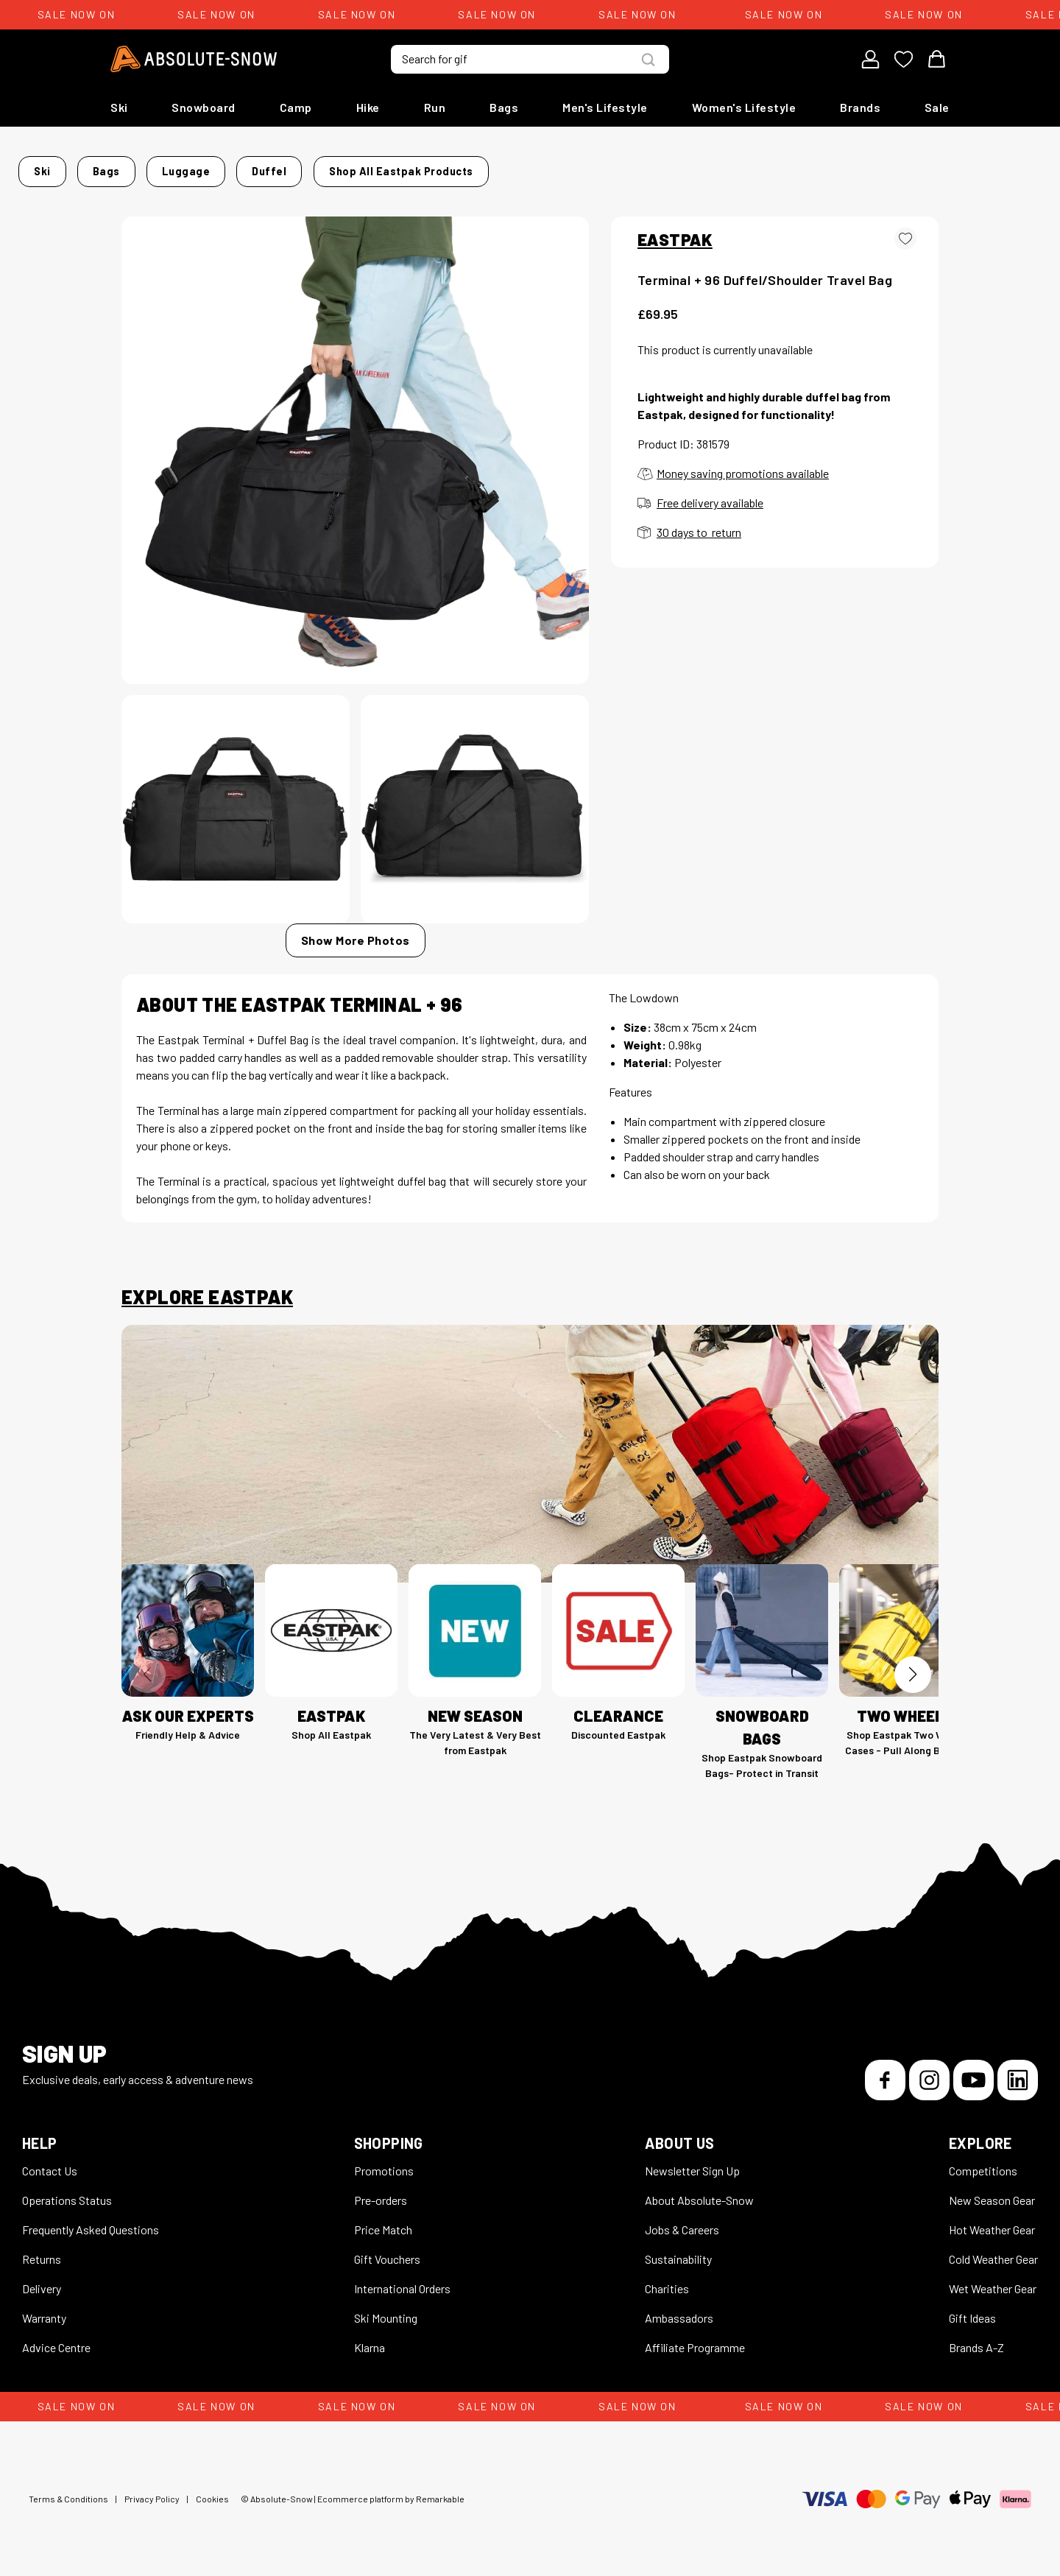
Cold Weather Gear (993, 2250)
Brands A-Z (976, 2339)
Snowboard (204, 107)
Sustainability (678, 2250)
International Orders (402, 2280)
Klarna (369, 2339)
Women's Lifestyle (744, 107)
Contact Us (49, 2162)
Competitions (983, 2162)
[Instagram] (929, 2071)
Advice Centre (56, 2339)
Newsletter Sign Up (692, 2162)
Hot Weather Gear (992, 2221)
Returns (41, 2250)
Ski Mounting (385, 2309)
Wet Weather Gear (992, 2280)
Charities (667, 2280)
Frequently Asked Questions (90, 2221)
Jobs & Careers (682, 2221)
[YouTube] (973, 2071)
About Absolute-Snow (699, 2191)
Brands (860, 107)
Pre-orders (380, 2191)
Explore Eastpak (207, 1288)
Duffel (334, 167)
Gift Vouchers (387, 2250)
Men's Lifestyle (605, 107)
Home (136, 167)
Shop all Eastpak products (726, 167)
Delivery (41, 2280)
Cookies (212, 2490)
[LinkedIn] (1017, 2071)
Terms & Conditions (68, 2490)
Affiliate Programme (695, 2339)
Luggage (275, 167)
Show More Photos (355, 931)
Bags (504, 107)
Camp (296, 107)
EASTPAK (675, 230)
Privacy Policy (152, 2490)
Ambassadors (679, 2309)
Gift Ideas (972, 2309)
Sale (937, 107)
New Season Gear (992, 2191)
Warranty (44, 2309)
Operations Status (67, 2191)
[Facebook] (885, 2071)
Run (435, 107)
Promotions (384, 2162)
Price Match (383, 2221)
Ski (119, 107)
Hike (368, 107)
